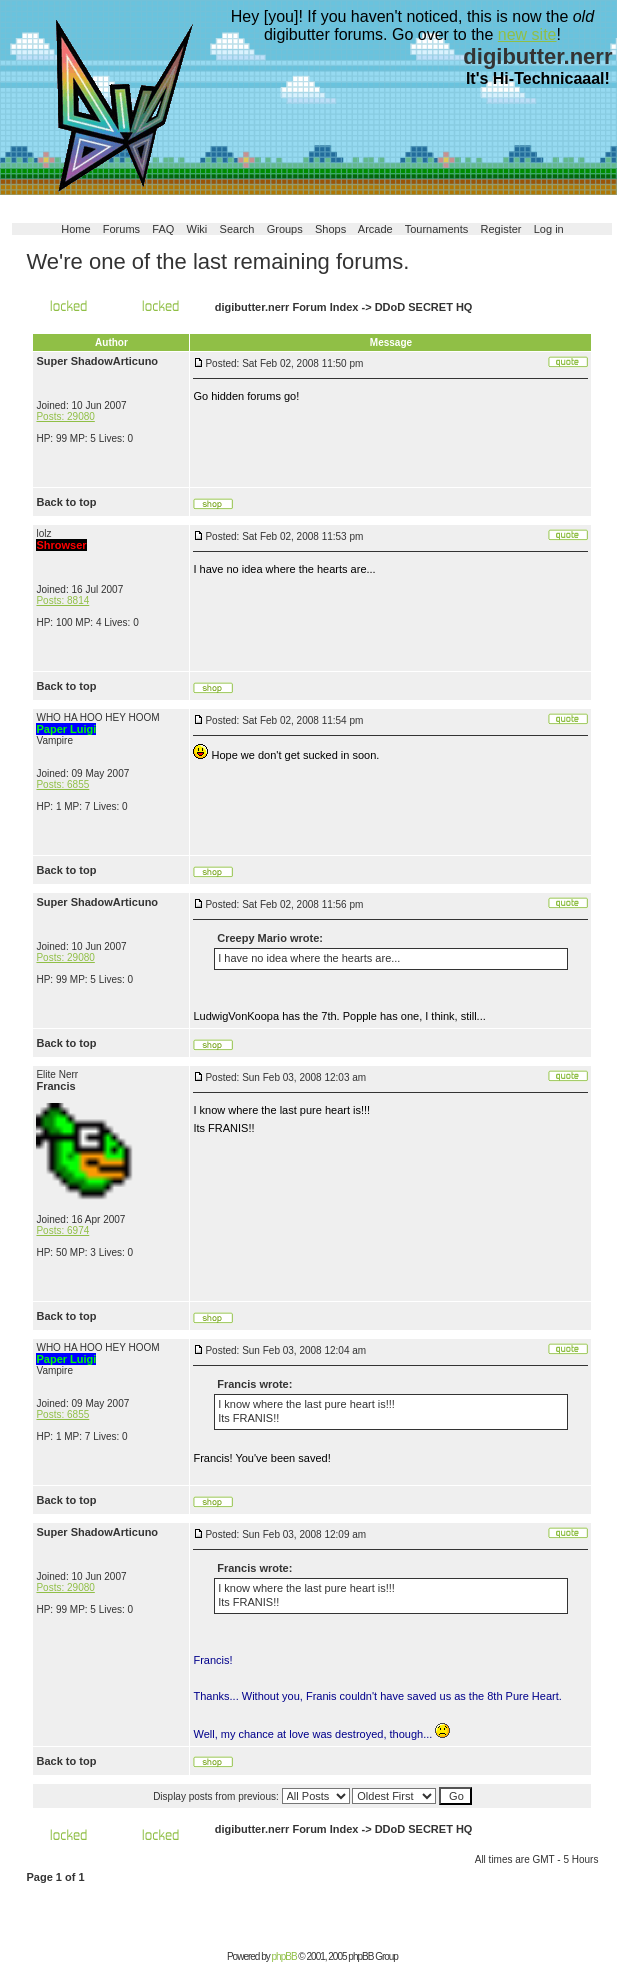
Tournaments (437, 229)
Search (237, 229)
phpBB (284, 1956)
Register (501, 229)
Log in (549, 229)
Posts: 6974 (62, 1230)
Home (75, 229)
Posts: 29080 (65, 416)
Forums (121, 229)
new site (527, 34)
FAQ (163, 229)
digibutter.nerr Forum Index (287, 307)
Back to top (66, 502)
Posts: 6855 (62, 784)
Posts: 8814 (62, 600)
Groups (285, 229)
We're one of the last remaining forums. (217, 261)
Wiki (197, 229)
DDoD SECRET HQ (424, 307)
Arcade (375, 229)
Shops (330, 229)
